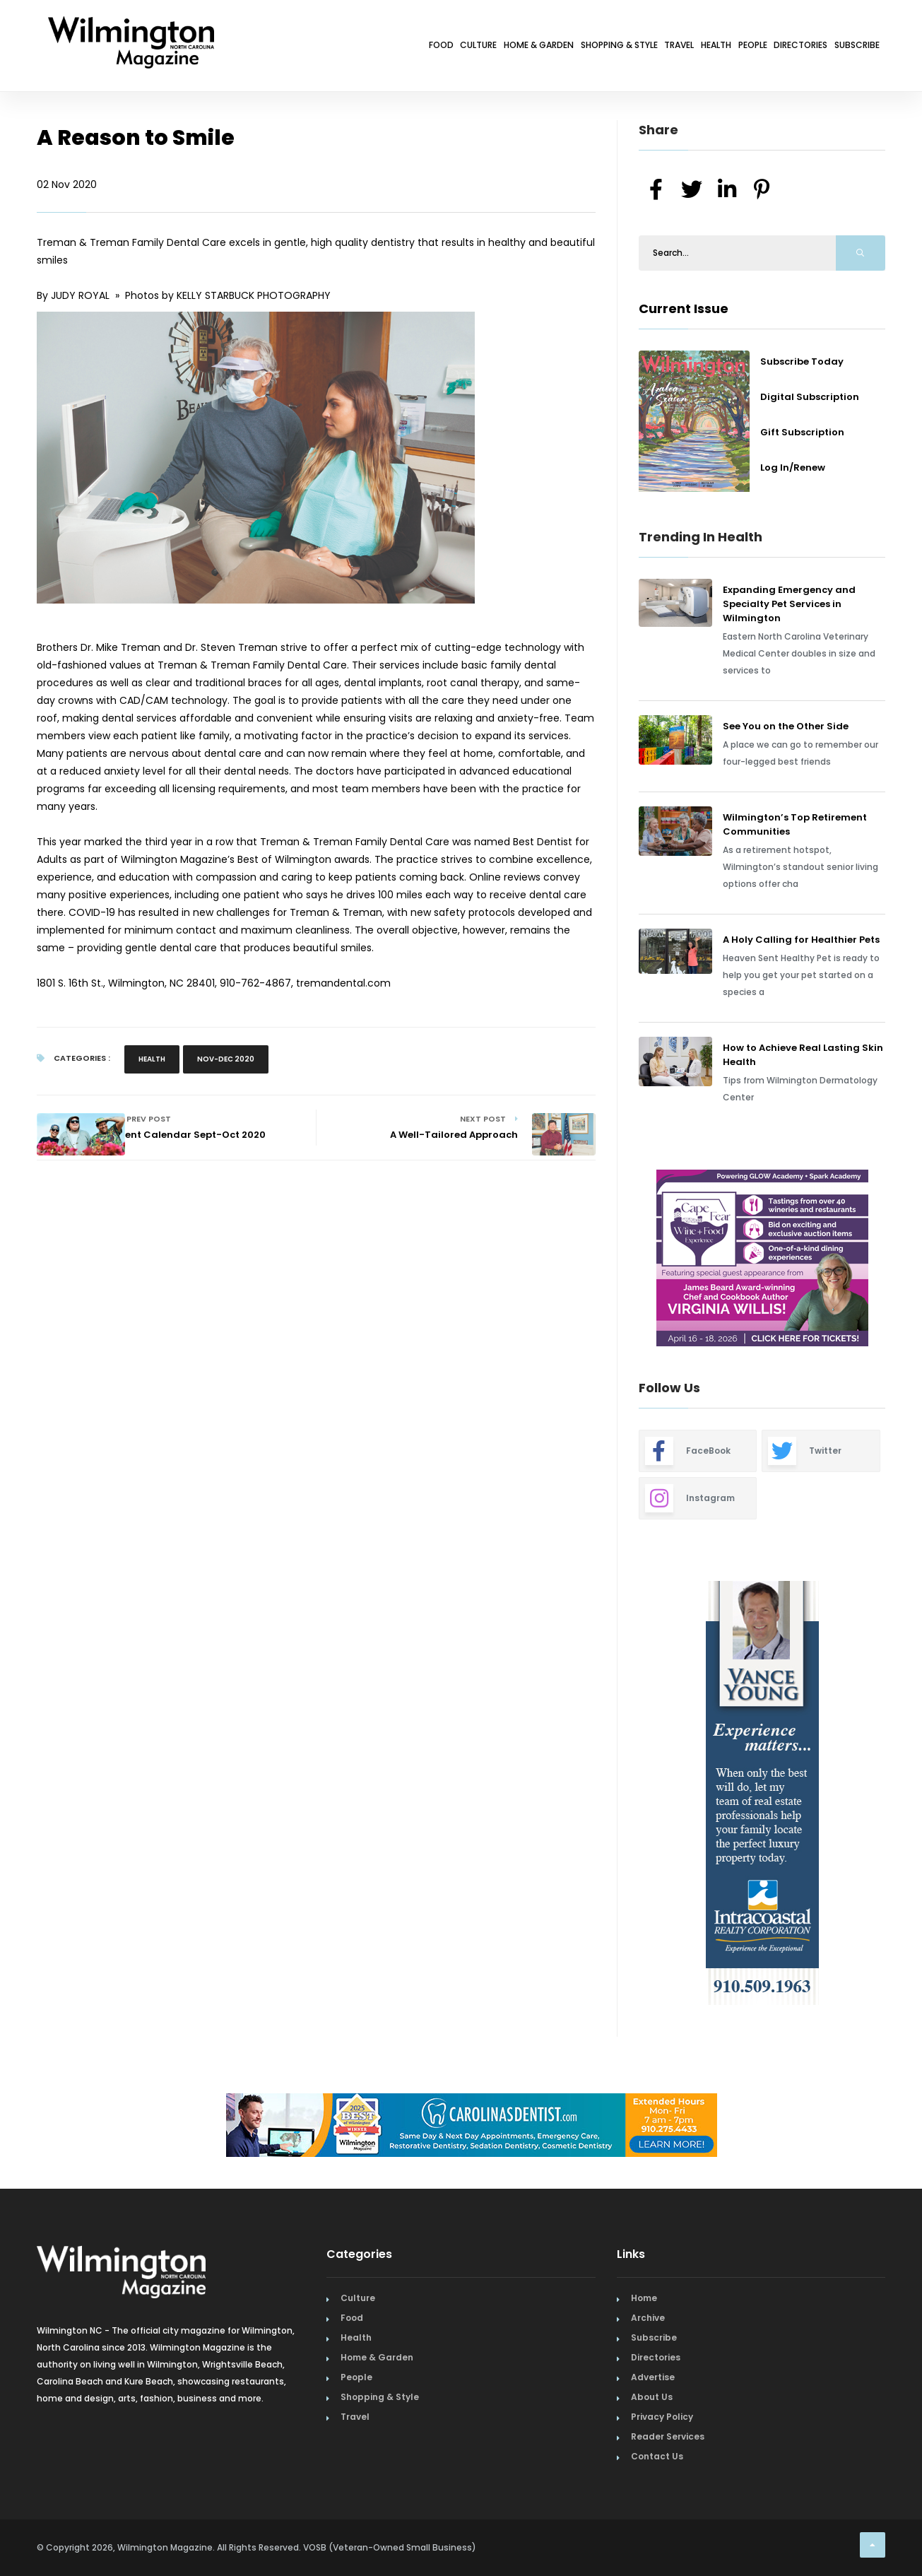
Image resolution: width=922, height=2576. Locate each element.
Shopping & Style (502, 47)
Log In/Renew (792, 467)
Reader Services (667, 2436)
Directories (768, 47)
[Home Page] (131, 24)
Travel (587, 47)
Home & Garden (396, 47)
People (699, 47)
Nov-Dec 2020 (225, 1059)
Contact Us (657, 2456)
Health (643, 47)
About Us (652, 2397)
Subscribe (846, 47)
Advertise (653, 2377)
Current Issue (683, 308)
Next (896, 1260)
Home (644, 2298)
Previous (607, 1260)
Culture (314, 47)
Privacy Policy (662, 2417)
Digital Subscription (809, 397)
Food (258, 47)
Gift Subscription (802, 432)
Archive (648, 2318)
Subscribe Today (802, 361)
